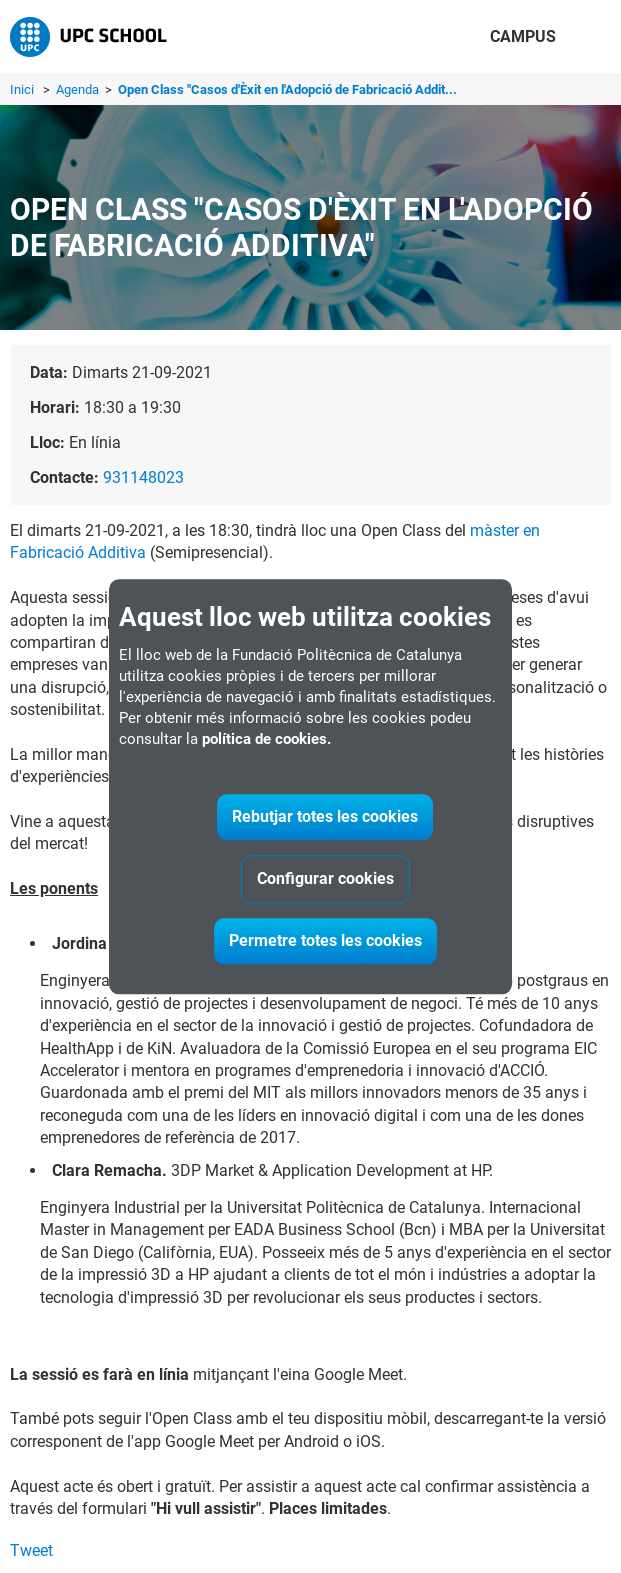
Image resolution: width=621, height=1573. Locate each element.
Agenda (79, 89)
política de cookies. (266, 739)
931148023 (143, 477)
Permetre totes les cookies (325, 940)
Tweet (31, 1550)
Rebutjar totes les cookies (325, 816)
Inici (22, 89)
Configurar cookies (325, 878)
